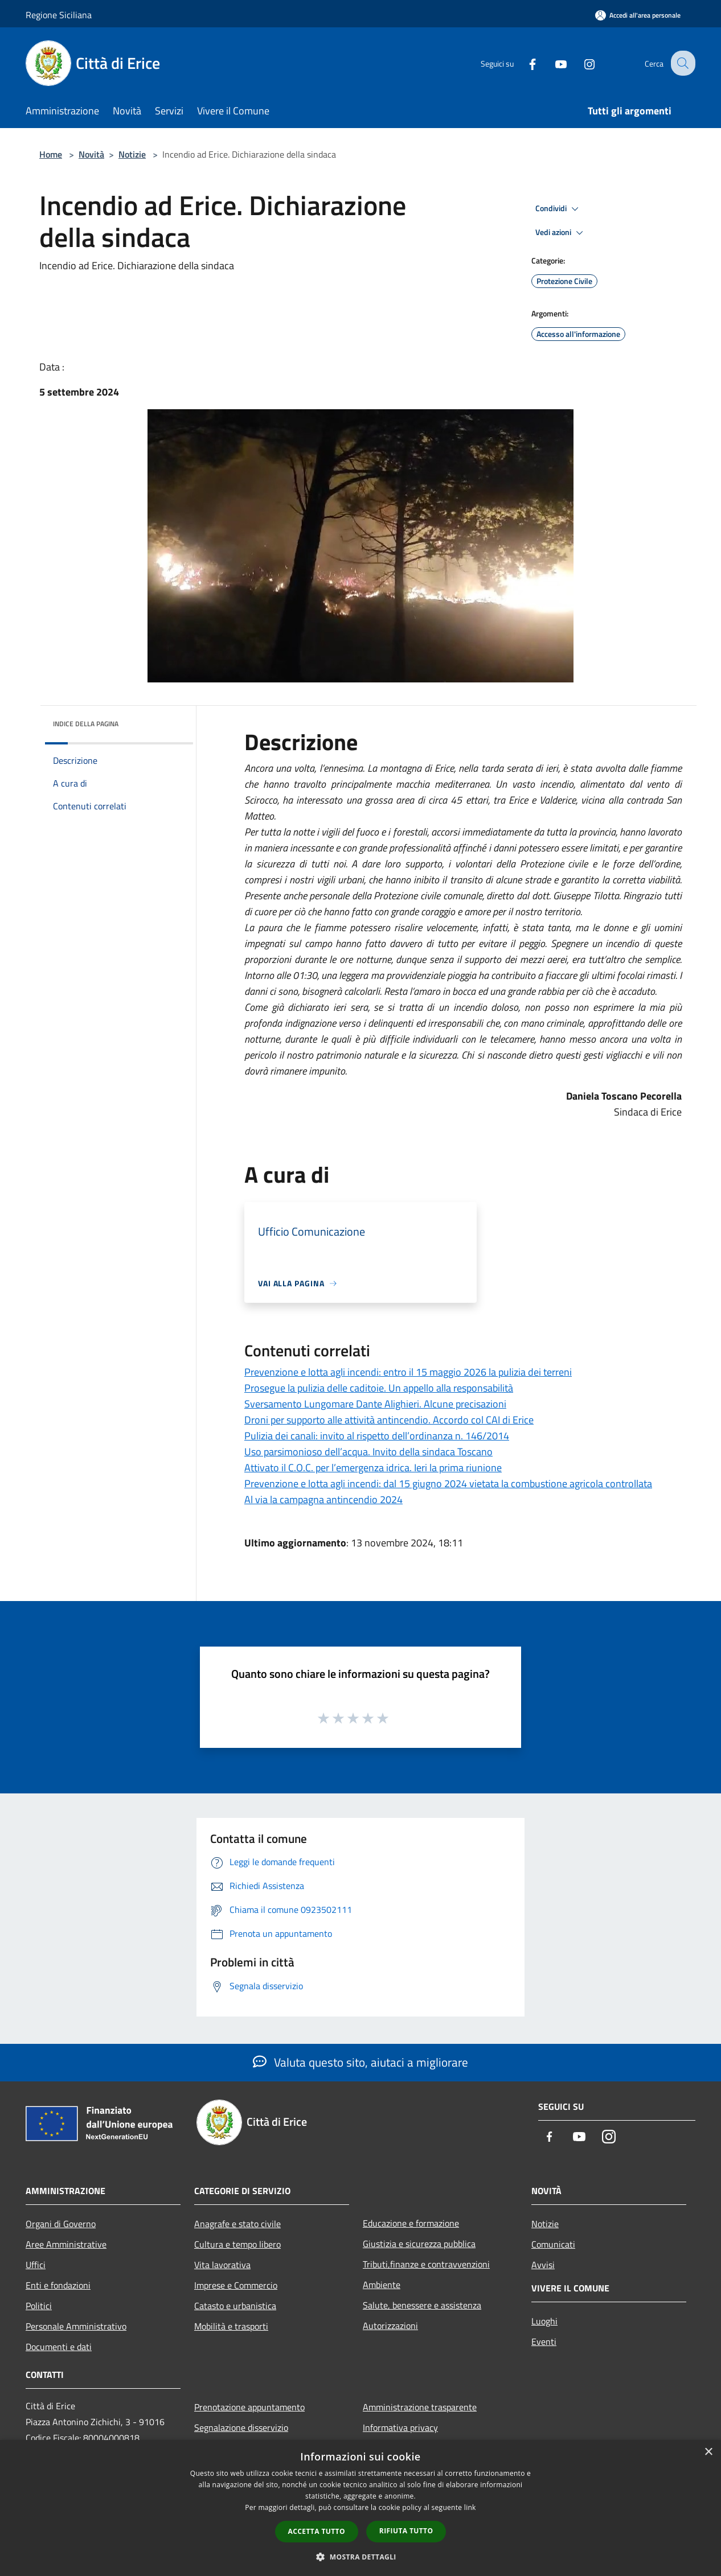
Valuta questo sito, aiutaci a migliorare (360, 2062)
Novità (91, 154)
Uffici (36, 2265)
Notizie (132, 154)
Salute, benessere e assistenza (422, 2305)
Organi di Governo (61, 2224)
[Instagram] (580, 63)
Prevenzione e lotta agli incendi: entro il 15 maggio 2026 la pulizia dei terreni (408, 1372)
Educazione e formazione (411, 2223)
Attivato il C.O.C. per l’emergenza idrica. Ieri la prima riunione (373, 1467)
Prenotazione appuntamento (249, 2407)
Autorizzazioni (390, 2325)
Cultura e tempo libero (237, 2244)
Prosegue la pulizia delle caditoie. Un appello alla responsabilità (378, 1388)
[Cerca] (681, 63)
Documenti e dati (59, 2346)
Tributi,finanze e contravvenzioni (426, 2264)
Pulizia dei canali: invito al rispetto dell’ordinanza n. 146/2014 (376, 1435)
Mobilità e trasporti (231, 2326)
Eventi (543, 2341)
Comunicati (553, 2244)
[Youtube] (551, 63)
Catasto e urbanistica (235, 2305)
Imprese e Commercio (235, 2285)
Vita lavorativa (222, 2265)
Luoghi (544, 2321)
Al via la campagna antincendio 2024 (323, 1499)
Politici (39, 2305)
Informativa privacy (400, 2427)
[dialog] (360, 2508)
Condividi (558, 209)
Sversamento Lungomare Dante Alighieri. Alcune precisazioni (375, 1404)
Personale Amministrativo (76, 2326)
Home (50, 154)
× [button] (708, 2452)
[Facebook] (523, 63)
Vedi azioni (561, 233)
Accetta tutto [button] (316, 2531)
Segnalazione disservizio (241, 2427)
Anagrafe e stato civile (237, 2224)
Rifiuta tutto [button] (406, 2531)
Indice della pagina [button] (85, 723)
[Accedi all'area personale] (637, 15)
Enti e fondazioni (58, 2285)
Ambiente (381, 2284)
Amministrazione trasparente (420, 2407)
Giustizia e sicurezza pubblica (419, 2243)
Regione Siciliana (59, 15)
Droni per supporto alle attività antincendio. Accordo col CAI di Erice (389, 1419)
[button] (360, 2556)
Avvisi (543, 2265)
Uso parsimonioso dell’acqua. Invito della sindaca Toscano (368, 1451)
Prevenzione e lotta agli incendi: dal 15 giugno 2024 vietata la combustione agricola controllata (448, 1483)
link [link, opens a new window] (470, 2507)
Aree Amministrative (66, 2244)
